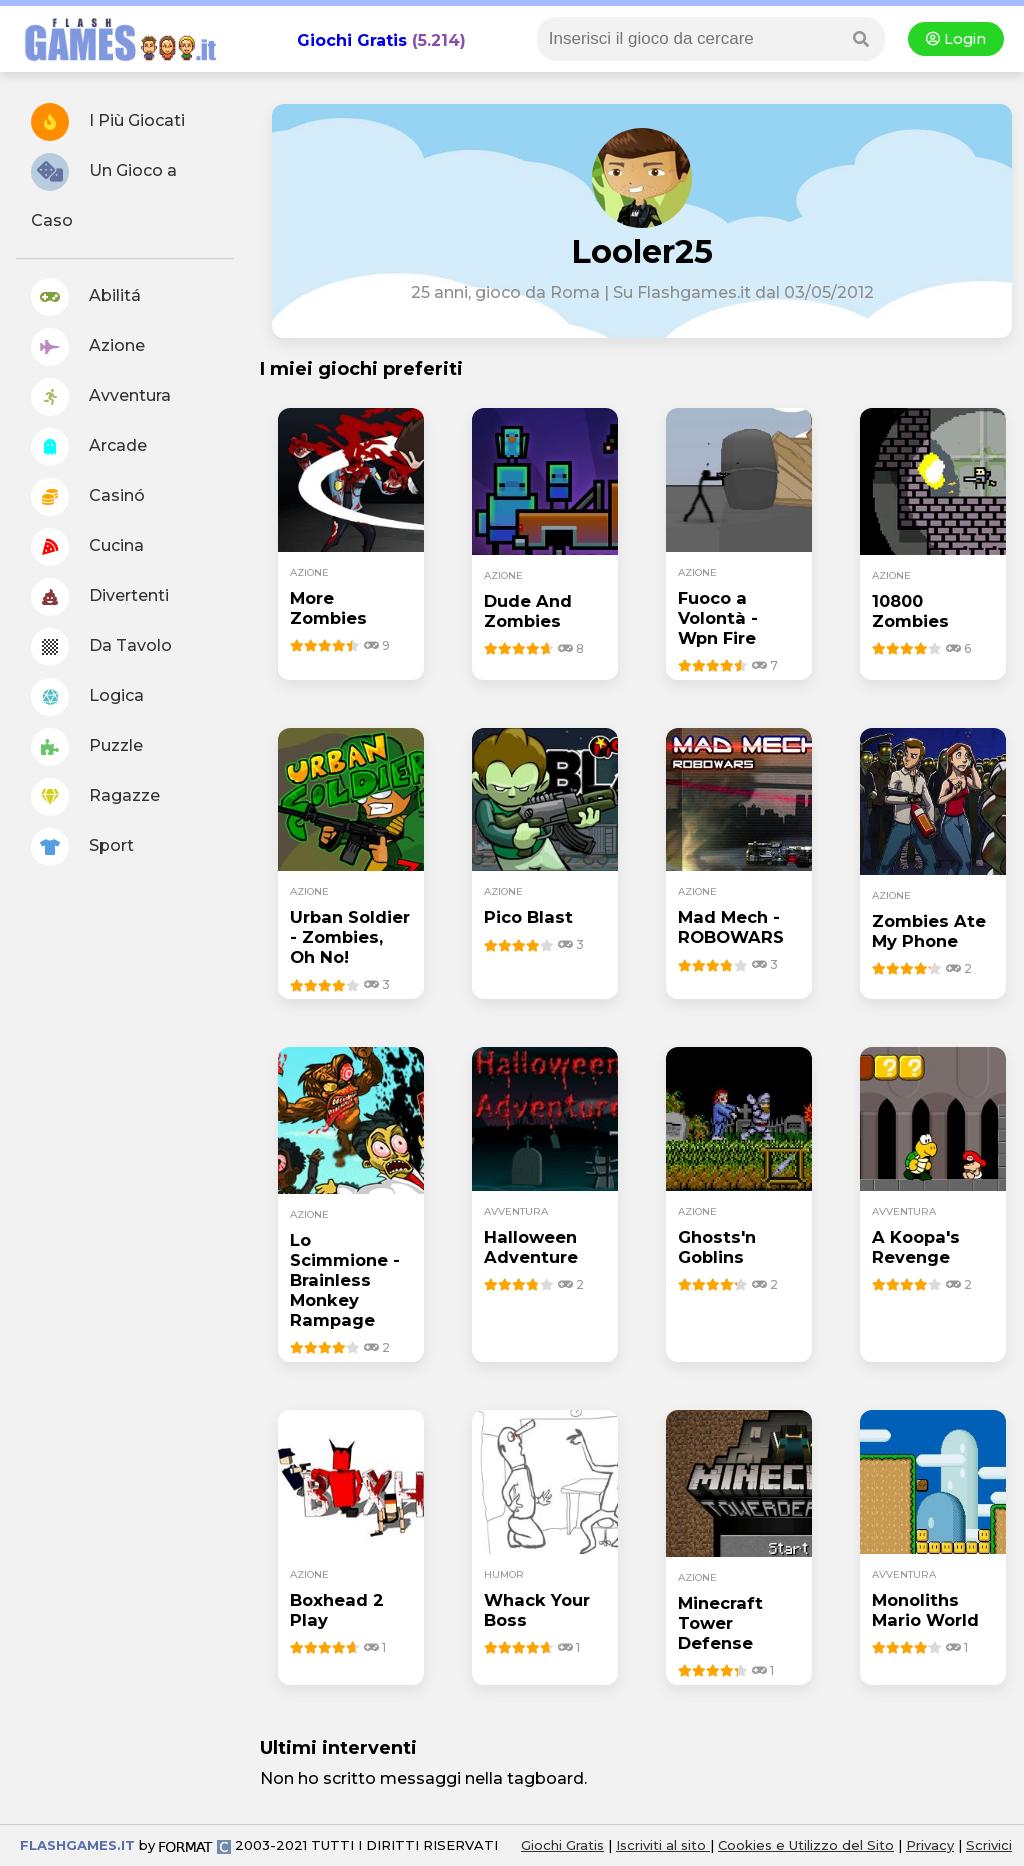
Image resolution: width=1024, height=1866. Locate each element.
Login (956, 39)
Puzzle (87, 747)
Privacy (930, 1845)
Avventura (101, 397)
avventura (516, 1211)
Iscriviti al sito (663, 1845)
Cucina (87, 547)
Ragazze (95, 797)
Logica (87, 697)
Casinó (88, 497)
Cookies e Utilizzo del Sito (806, 1845)
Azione (88, 347)
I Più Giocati (108, 122)
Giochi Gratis (352, 40)
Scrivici (989, 1845)
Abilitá (86, 297)
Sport (82, 847)
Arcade (89, 447)
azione (309, 572)
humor (504, 1574)
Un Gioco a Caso (104, 191)
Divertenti (100, 597)
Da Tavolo (101, 647)
